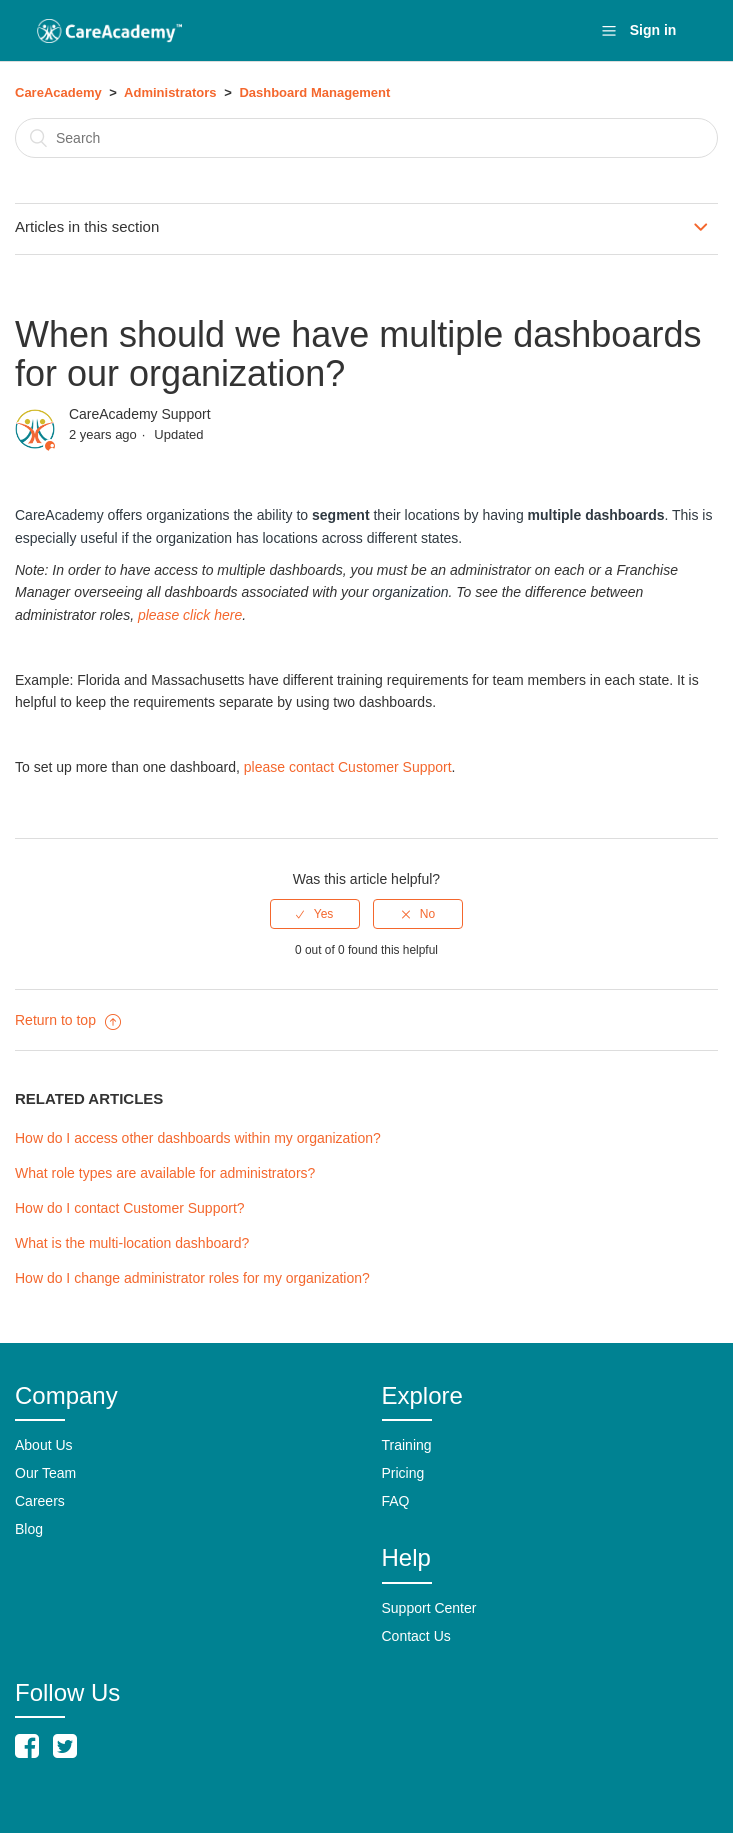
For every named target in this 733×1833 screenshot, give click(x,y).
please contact (291, 767)
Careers (40, 1501)
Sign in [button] (653, 30)
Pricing (403, 1473)
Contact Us (416, 1636)
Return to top (68, 1020)
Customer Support (395, 767)
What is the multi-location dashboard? (132, 1243)
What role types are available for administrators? (165, 1173)
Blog (29, 1529)
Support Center (429, 1608)
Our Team (45, 1473)
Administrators (170, 92)
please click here (190, 615)
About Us (44, 1445)
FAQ (396, 1501)
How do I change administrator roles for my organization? (192, 1278)
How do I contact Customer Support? (130, 1208)
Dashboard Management (314, 92)
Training (407, 1445)
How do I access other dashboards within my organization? (198, 1138)
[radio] (315, 914)
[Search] (366, 138)
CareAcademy (58, 92)
